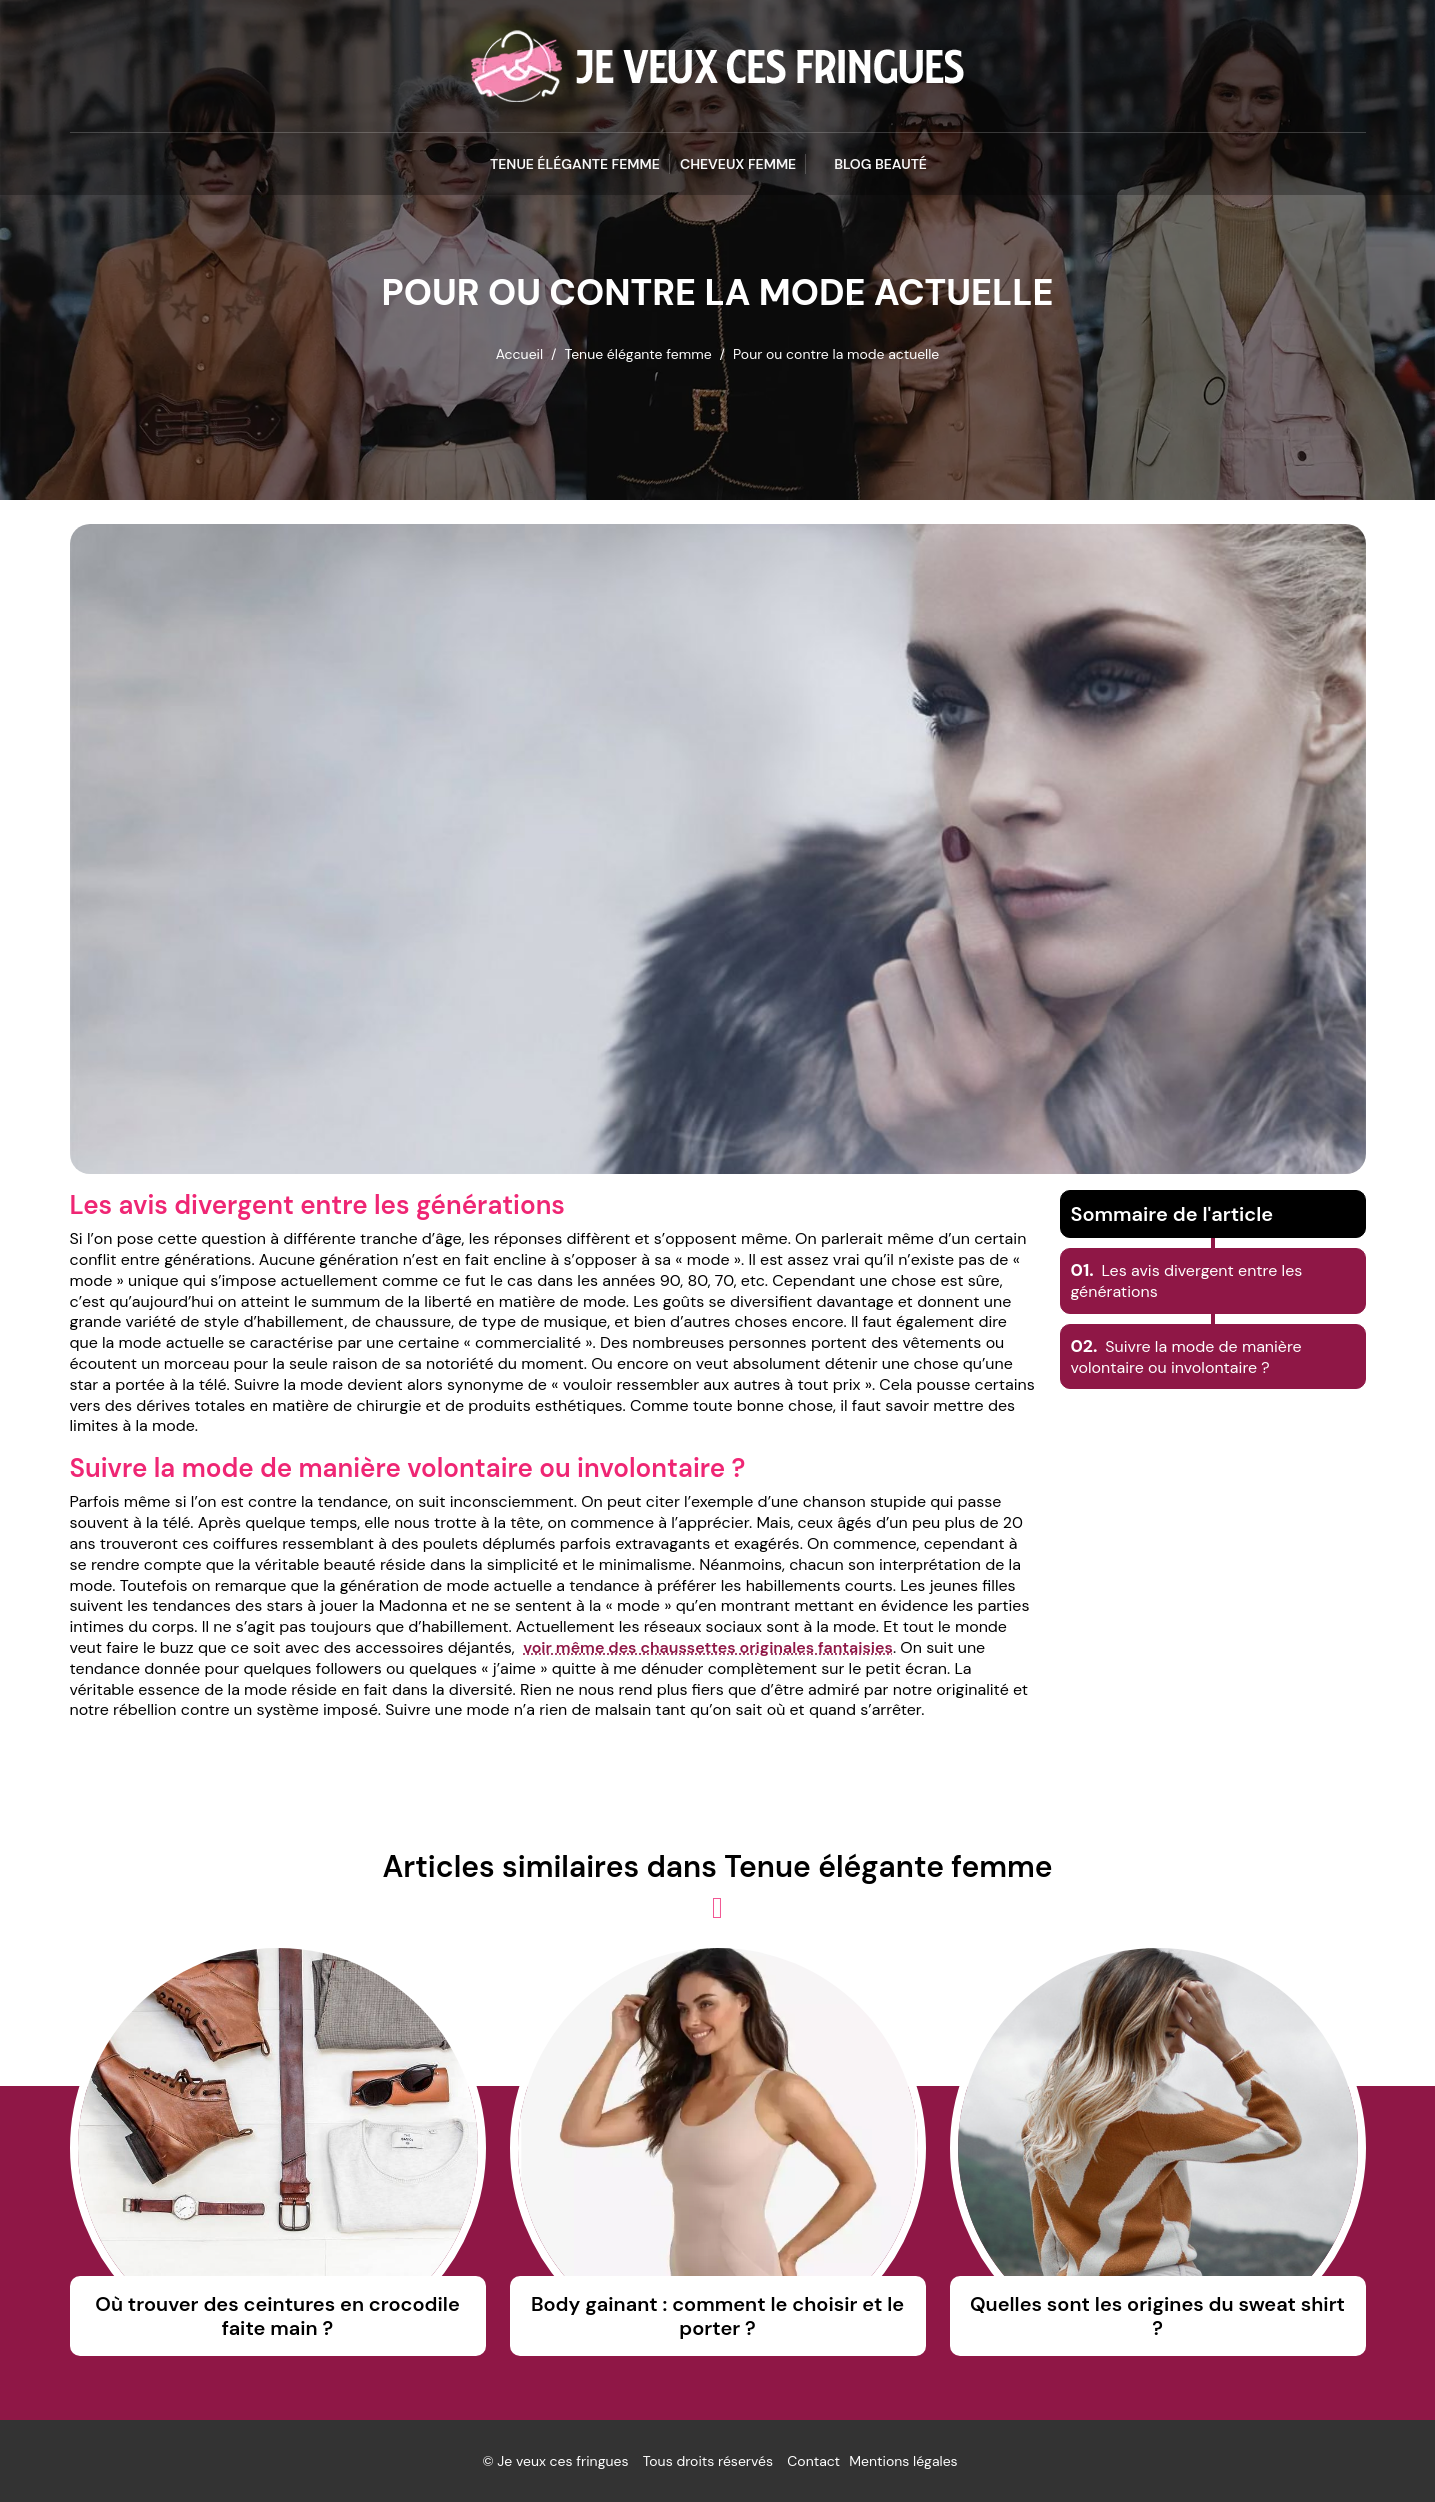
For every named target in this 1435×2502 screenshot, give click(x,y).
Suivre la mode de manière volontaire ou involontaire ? (1186, 1357)
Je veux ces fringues (562, 2461)
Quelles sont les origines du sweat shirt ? (1157, 2316)
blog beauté (880, 164)
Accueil (519, 354)
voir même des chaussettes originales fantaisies (708, 1647)
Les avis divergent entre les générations (1187, 1281)
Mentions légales (903, 2461)
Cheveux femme (738, 164)
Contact (813, 2461)
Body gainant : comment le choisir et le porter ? (717, 2316)
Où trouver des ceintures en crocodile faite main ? (277, 2316)
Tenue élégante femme (575, 164)
